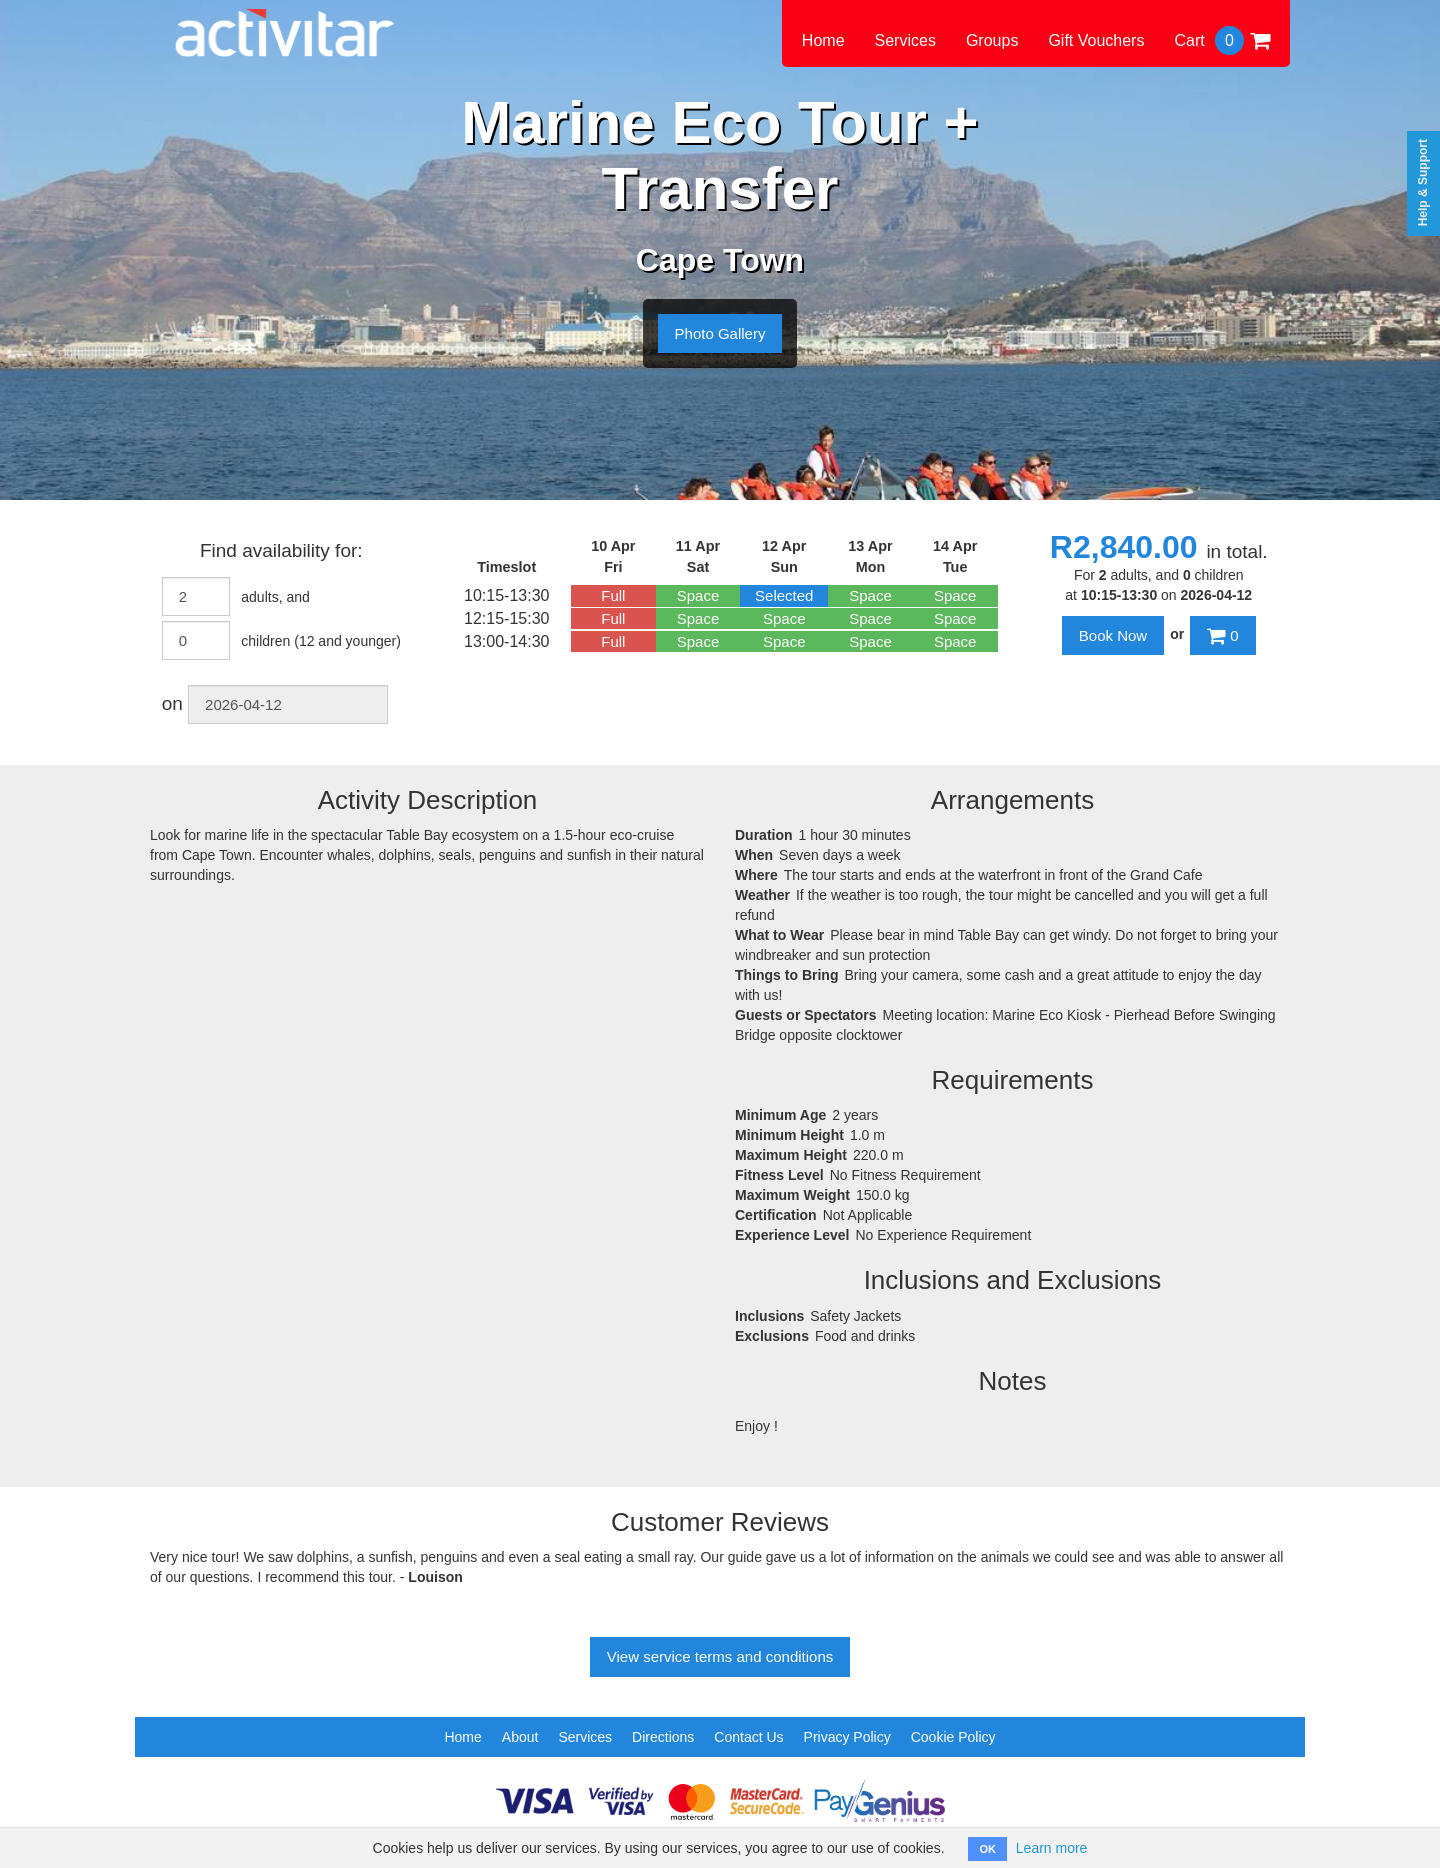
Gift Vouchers (1096, 40)
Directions (663, 1737)
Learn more (1052, 1848)
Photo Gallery (720, 333)
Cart (1222, 40)
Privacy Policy (847, 1737)
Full (613, 595)
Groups (992, 40)
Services (905, 40)
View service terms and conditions (720, 1656)
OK (987, 1849)
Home (823, 40)
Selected (784, 595)
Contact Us (748, 1737)
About (520, 1737)
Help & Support (1423, 182)
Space (698, 595)
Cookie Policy (953, 1737)
